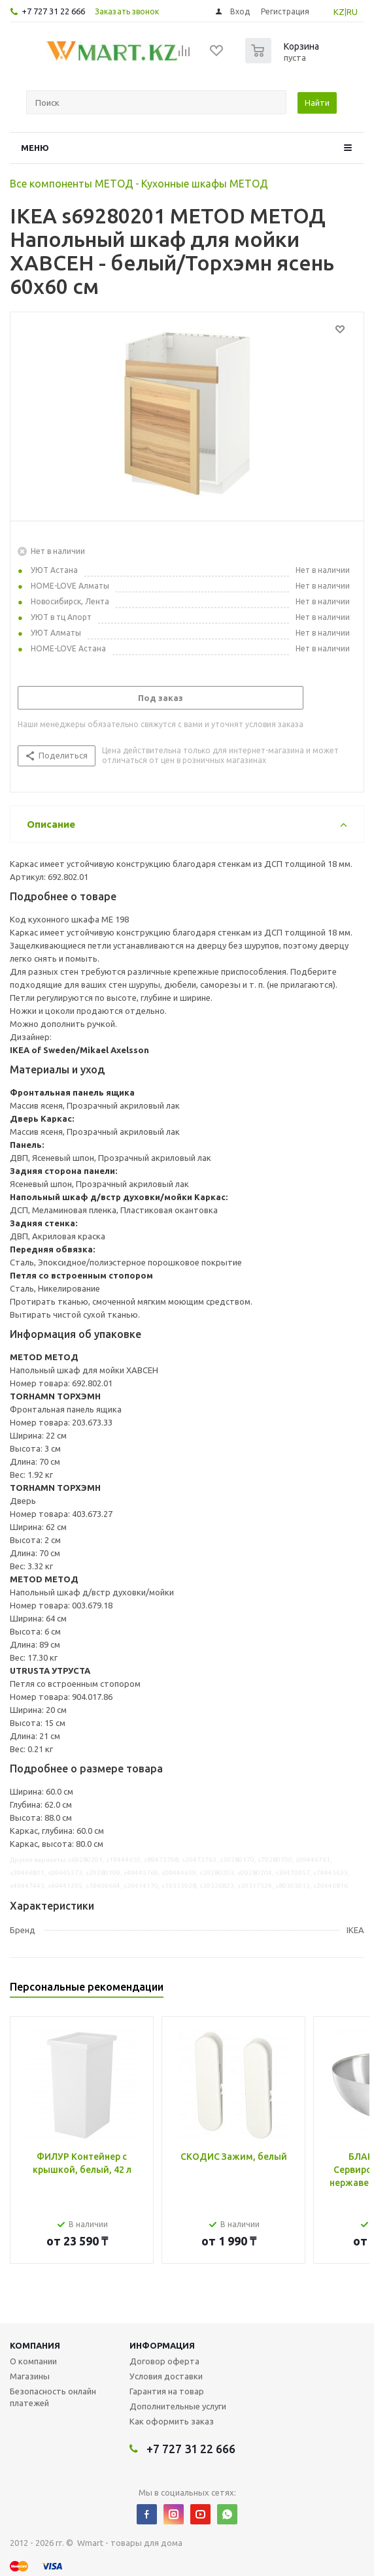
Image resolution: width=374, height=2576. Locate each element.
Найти (317, 102)
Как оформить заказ (171, 2421)
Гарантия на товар (166, 2391)
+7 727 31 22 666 (53, 11)
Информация (162, 2345)
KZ (339, 11)
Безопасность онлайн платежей (53, 2397)
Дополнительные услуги (177, 2406)
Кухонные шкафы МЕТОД (204, 183)
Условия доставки (166, 2376)
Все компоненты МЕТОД (71, 183)
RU (352, 11)
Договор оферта (164, 2361)
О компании (33, 2361)
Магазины (30, 2376)
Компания (35, 2345)
